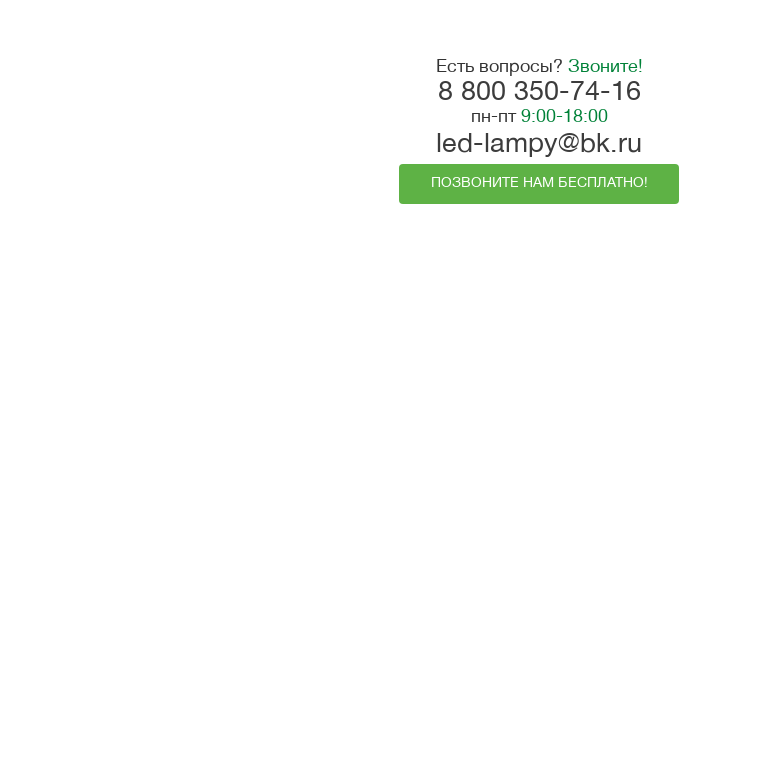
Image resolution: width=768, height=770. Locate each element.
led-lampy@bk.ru (539, 145)
